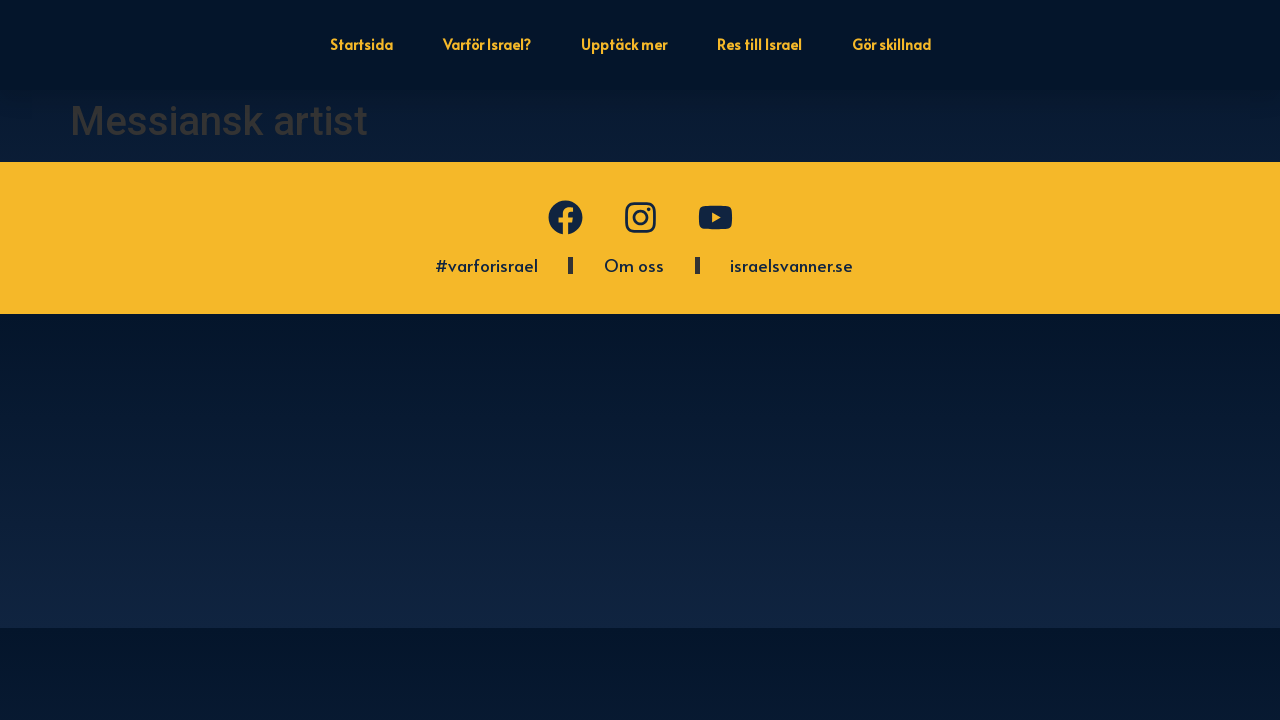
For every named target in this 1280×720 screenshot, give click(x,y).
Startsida (361, 44)
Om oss (634, 265)
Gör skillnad (891, 44)
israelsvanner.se (791, 265)
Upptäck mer (624, 44)
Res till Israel (759, 44)
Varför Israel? (487, 44)
